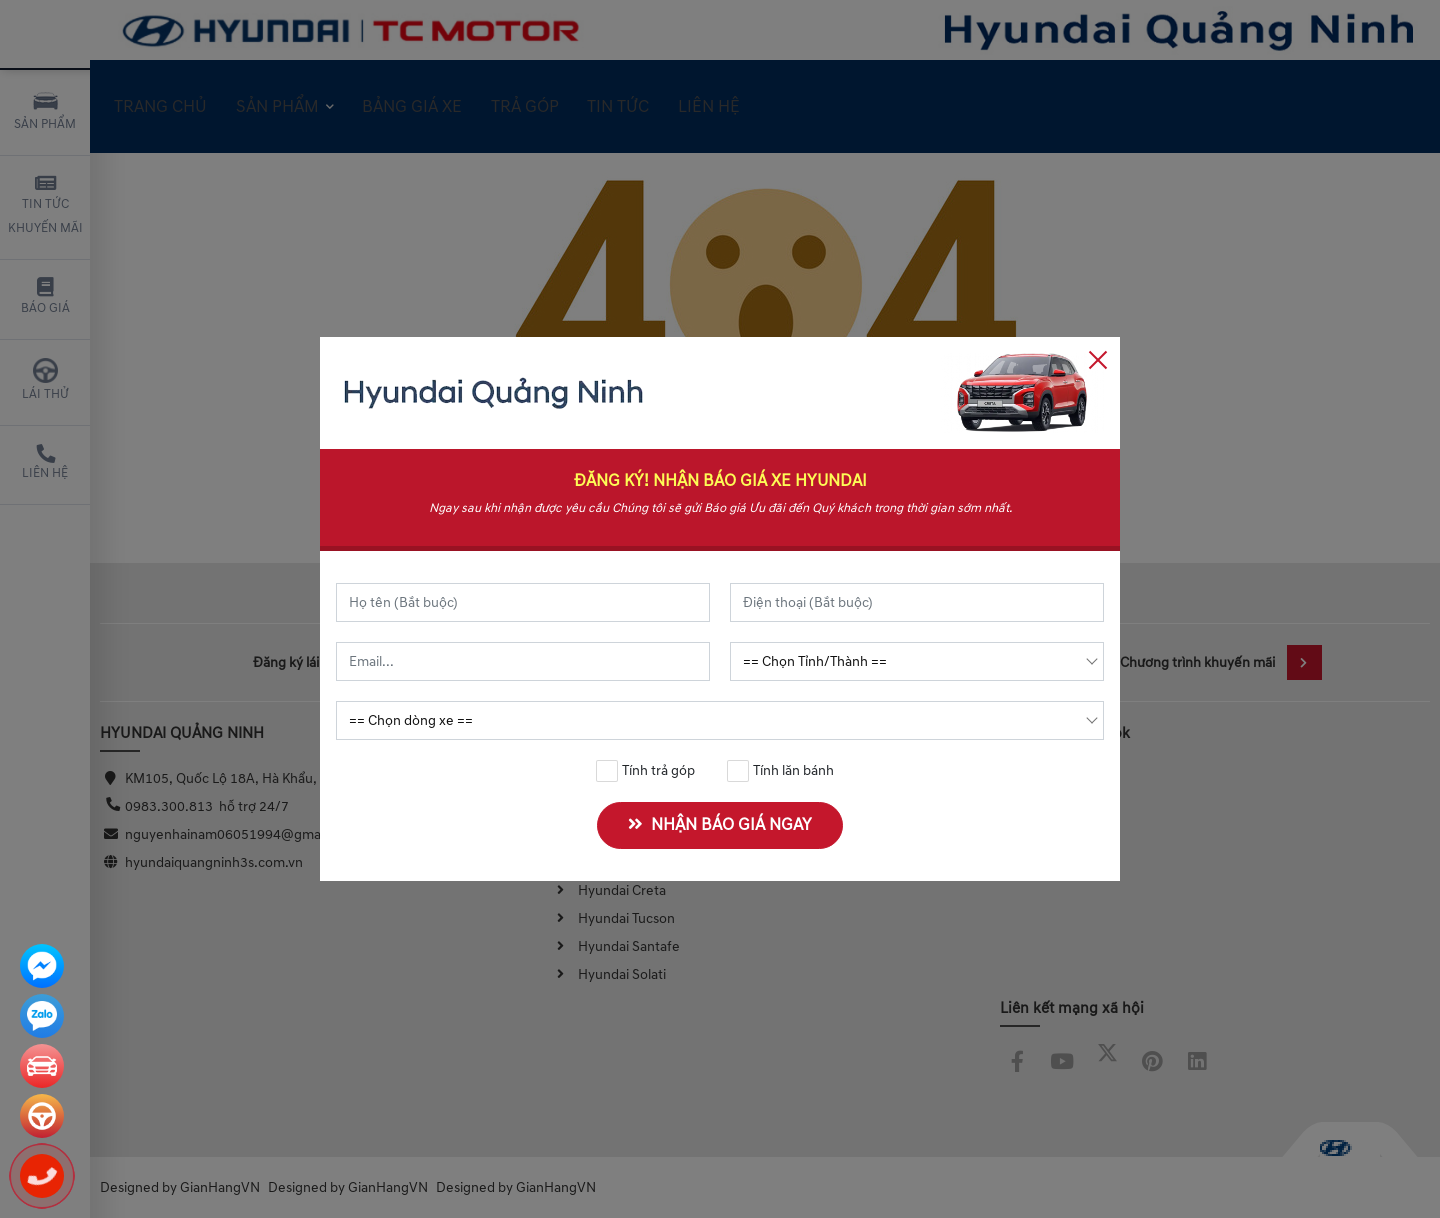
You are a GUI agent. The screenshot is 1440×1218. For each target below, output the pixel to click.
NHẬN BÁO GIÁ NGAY (720, 825)
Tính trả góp (646, 771)
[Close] (1098, 359)
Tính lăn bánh (781, 771)
